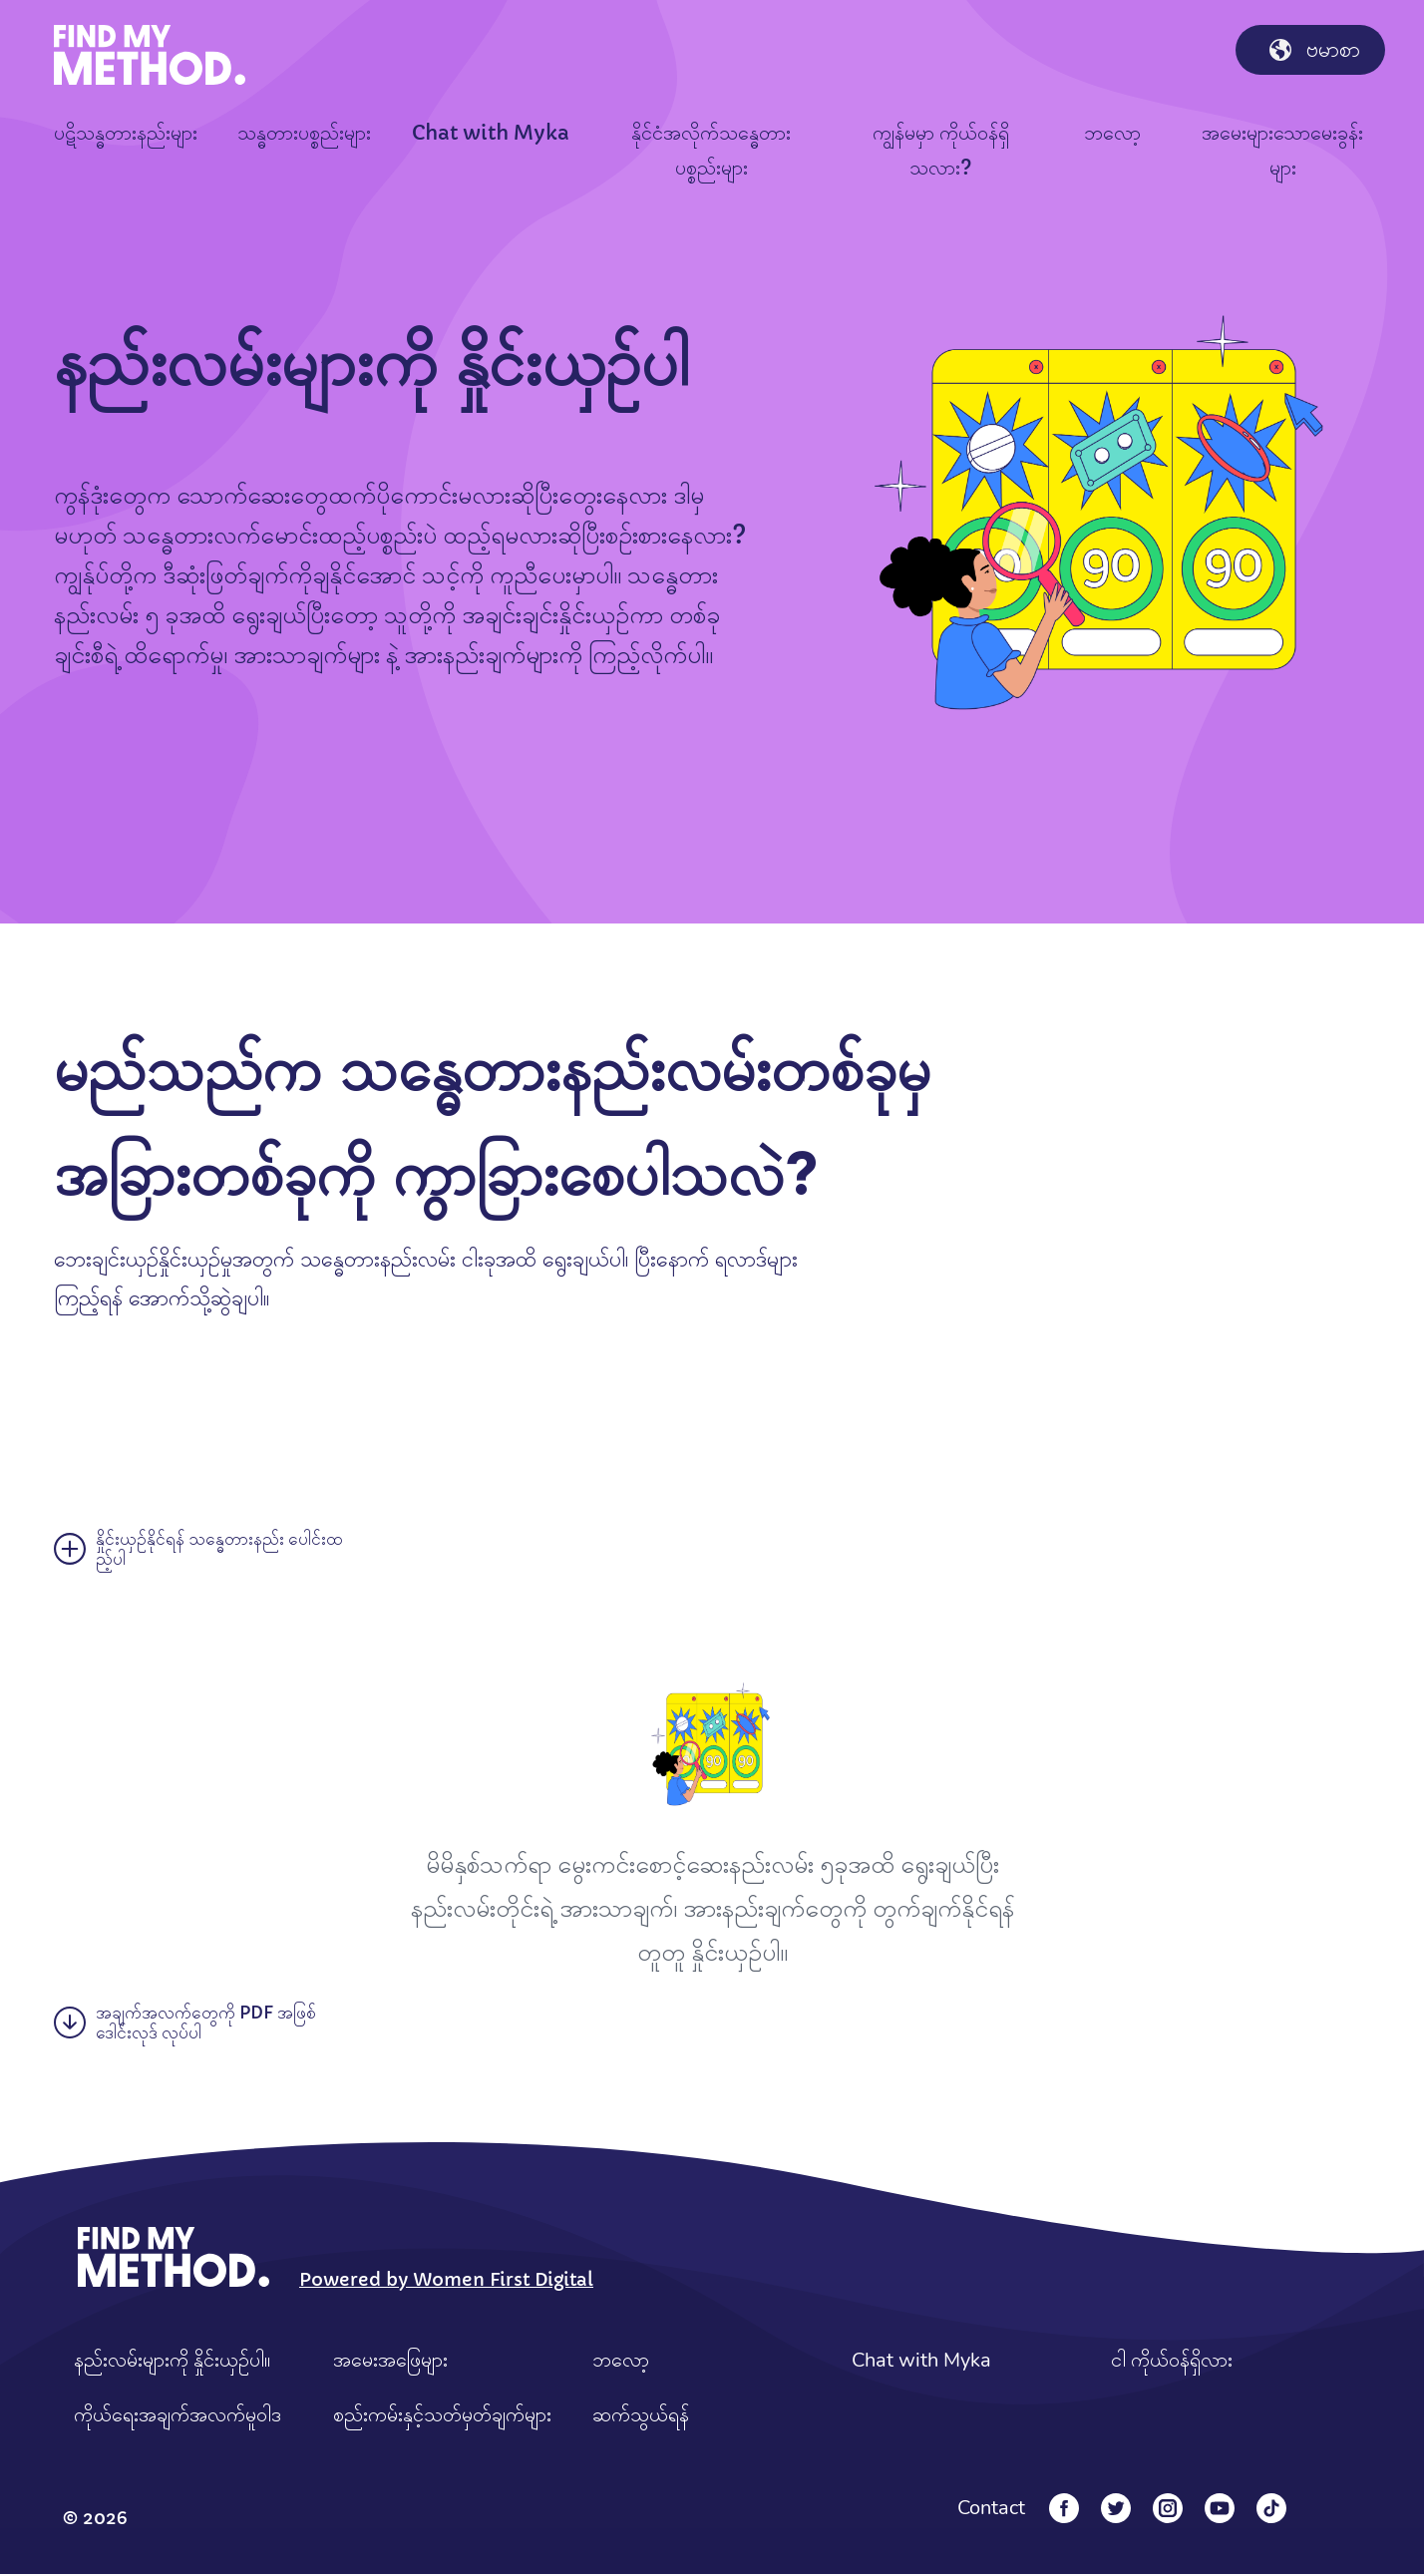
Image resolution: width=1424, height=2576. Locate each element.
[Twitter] (1116, 2510)
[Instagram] (1168, 2510)
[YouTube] (1220, 2510)
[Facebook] (1064, 2510)
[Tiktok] (1271, 2510)
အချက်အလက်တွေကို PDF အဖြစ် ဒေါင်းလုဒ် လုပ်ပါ (188, 2025)
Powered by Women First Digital (446, 2281)
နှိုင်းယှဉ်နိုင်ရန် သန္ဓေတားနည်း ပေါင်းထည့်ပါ (201, 1549)
